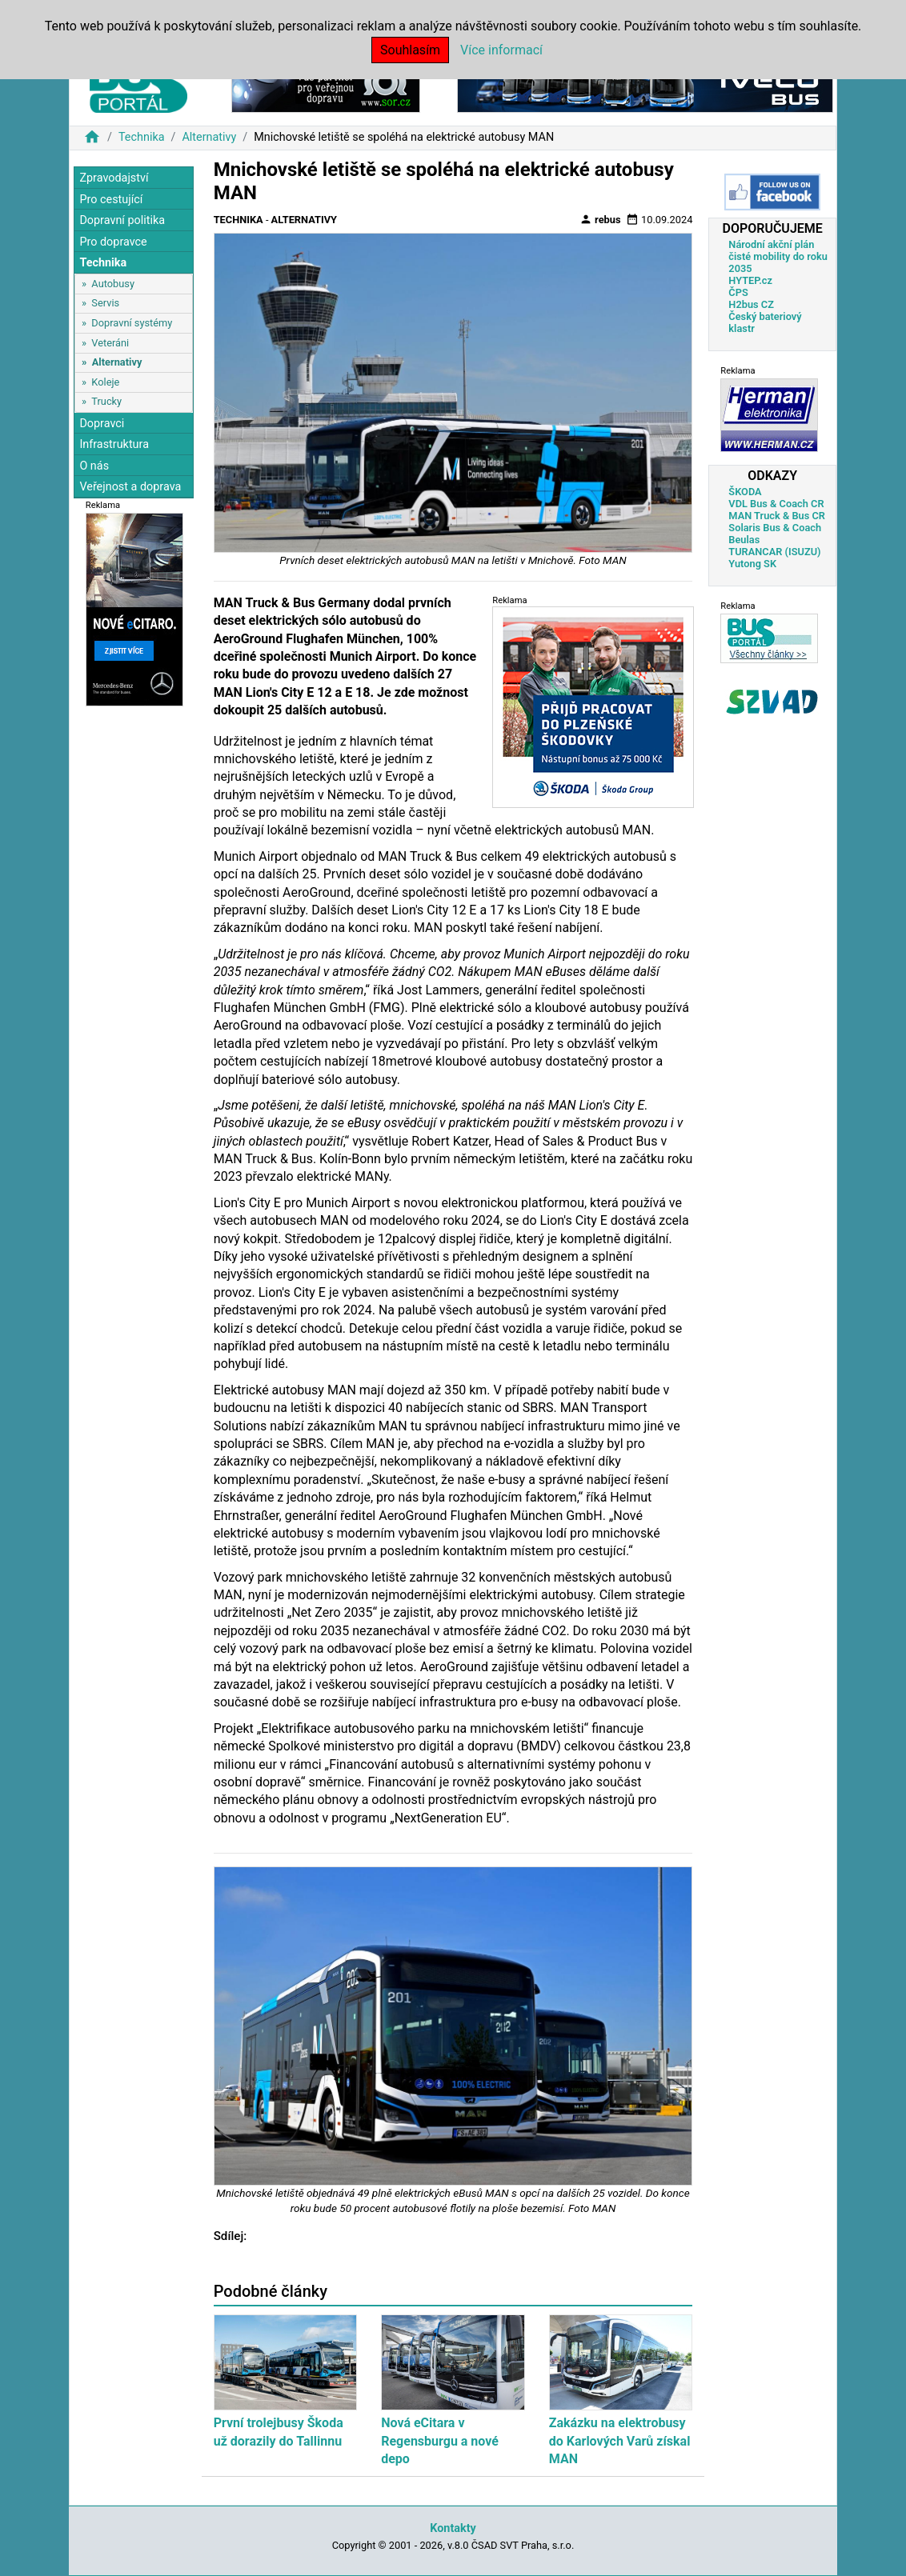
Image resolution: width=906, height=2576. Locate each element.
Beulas (744, 540)
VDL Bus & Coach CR (776, 504)
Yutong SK (752, 564)
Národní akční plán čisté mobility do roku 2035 (778, 256)
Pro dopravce (112, 242)
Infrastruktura (114, 444)
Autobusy (112, 284)
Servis (105, 303)
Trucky (106, 401)
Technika (141, 137)
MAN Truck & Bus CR (776, 516)
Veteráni (110, 343)
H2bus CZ (751, 304)
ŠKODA (744, 492)
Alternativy (209, 137)
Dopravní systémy (131, 323)
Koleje (105, 382)
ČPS (738, 292)
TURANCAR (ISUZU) (774, 552)
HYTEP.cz (750, 280)
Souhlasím (410, 50)
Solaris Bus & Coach (774, 528)
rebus (600, 219)
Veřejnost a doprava (130, 487)
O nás (94, 466)
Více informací (501, 50)
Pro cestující (110, 199)
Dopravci (101, 423)
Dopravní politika (122, 220)
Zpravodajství (113, 178)
